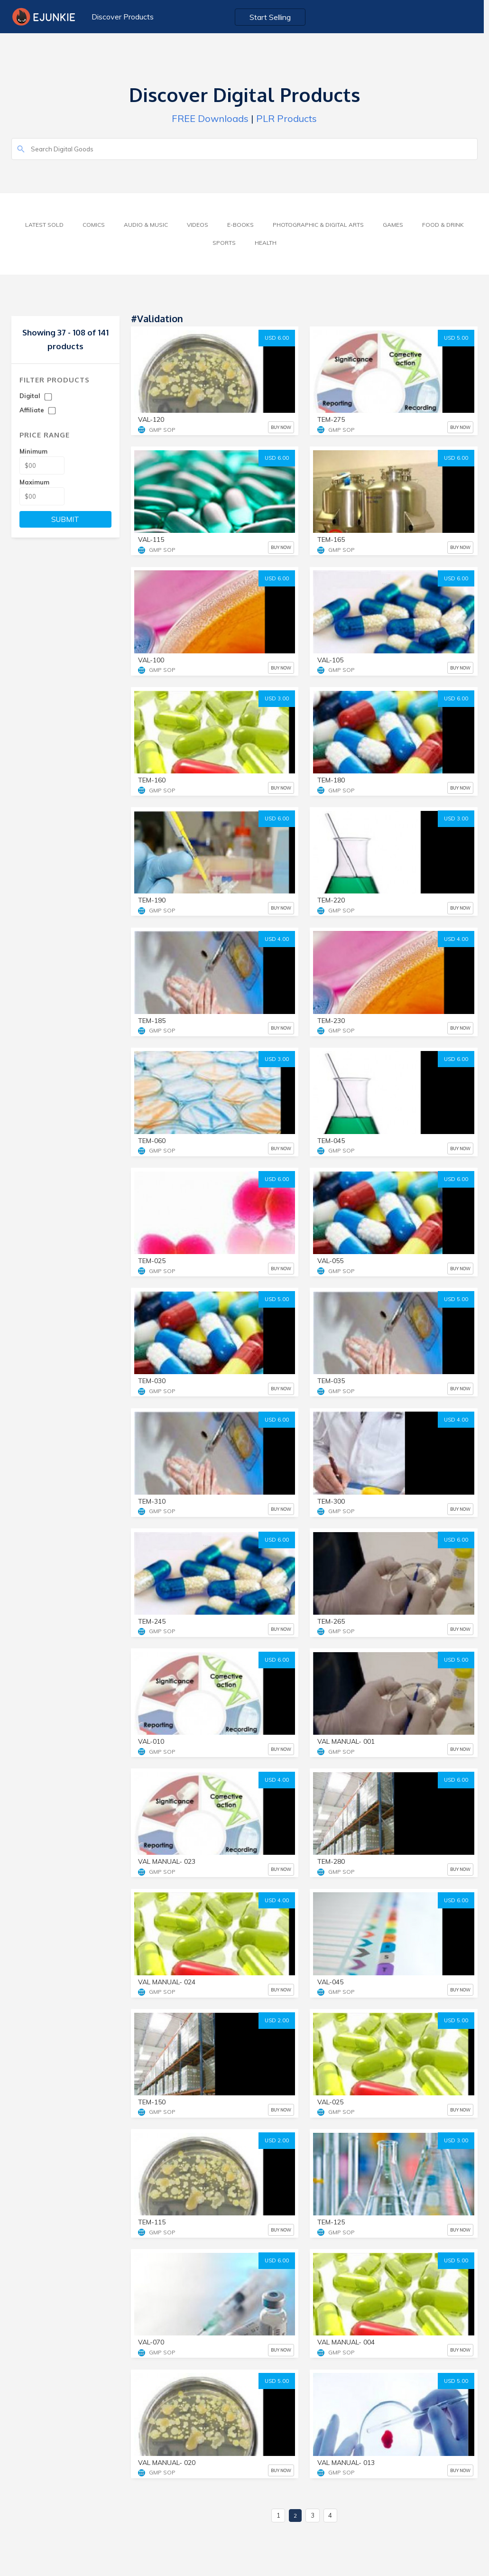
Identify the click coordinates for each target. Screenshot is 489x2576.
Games (393, 224)
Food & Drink (443, 224)
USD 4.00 (277, 939)
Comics (94, 224)
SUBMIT (65, 519)
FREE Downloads (210, 118)
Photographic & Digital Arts (318, 224)
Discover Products (123, 16)
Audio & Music (146, 224)
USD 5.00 (456, 338)
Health (266, 242)
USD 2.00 (277, 2020)
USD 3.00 (277, 698)
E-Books (240, 224)
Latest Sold (44, 224)
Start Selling (273, 17)
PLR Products (286, 118)
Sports (224, 242)
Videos (197, 224)
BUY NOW (281, 427)
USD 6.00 (277, 338)
